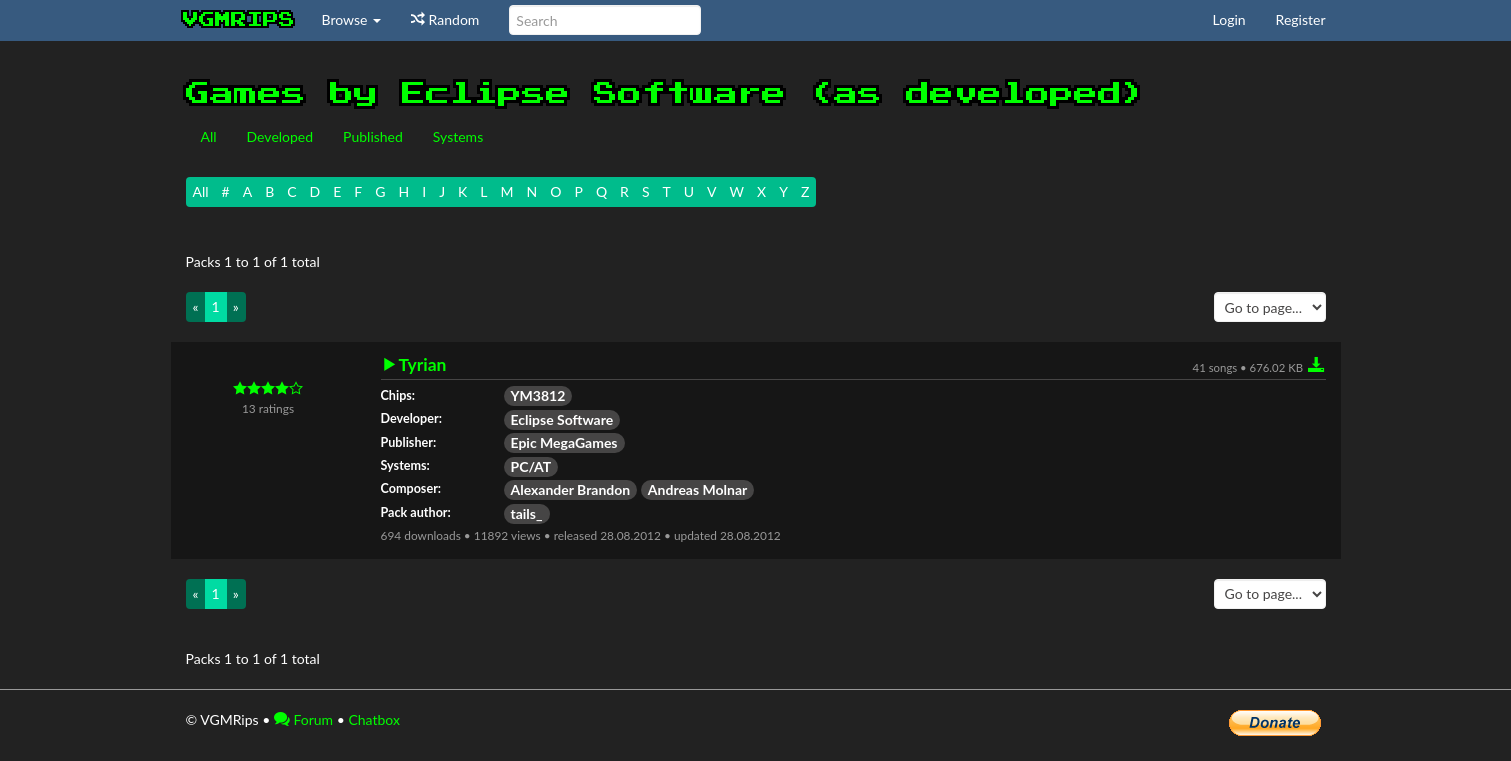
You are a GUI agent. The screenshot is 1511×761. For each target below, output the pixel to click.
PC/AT (531, 466)
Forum (303, 719)
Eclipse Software (562, 419)
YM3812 (538, 395)
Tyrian (423, 365)
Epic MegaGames (564, 442)
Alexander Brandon (571, 489)
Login (1229, 19)
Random (445, 19)
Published (373, 136)
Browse (352, 19)
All (209, 136)
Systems (458, 136)
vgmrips (239, 20)
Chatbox (374, 719)
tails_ (527, 513)
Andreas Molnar (697, 489)
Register (1301, 19)
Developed (280, 136)
